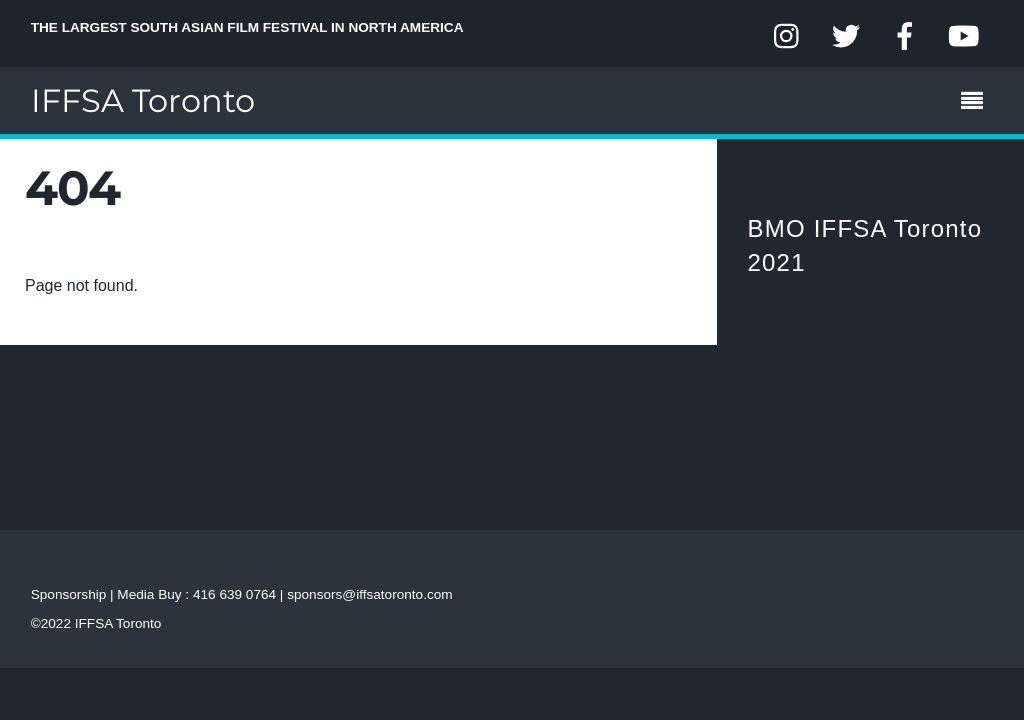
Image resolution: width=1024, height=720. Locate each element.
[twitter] (846, 36)
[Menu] (977, 103)
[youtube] (963, 36)
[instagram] (788, 36)
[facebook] (905, 36)
